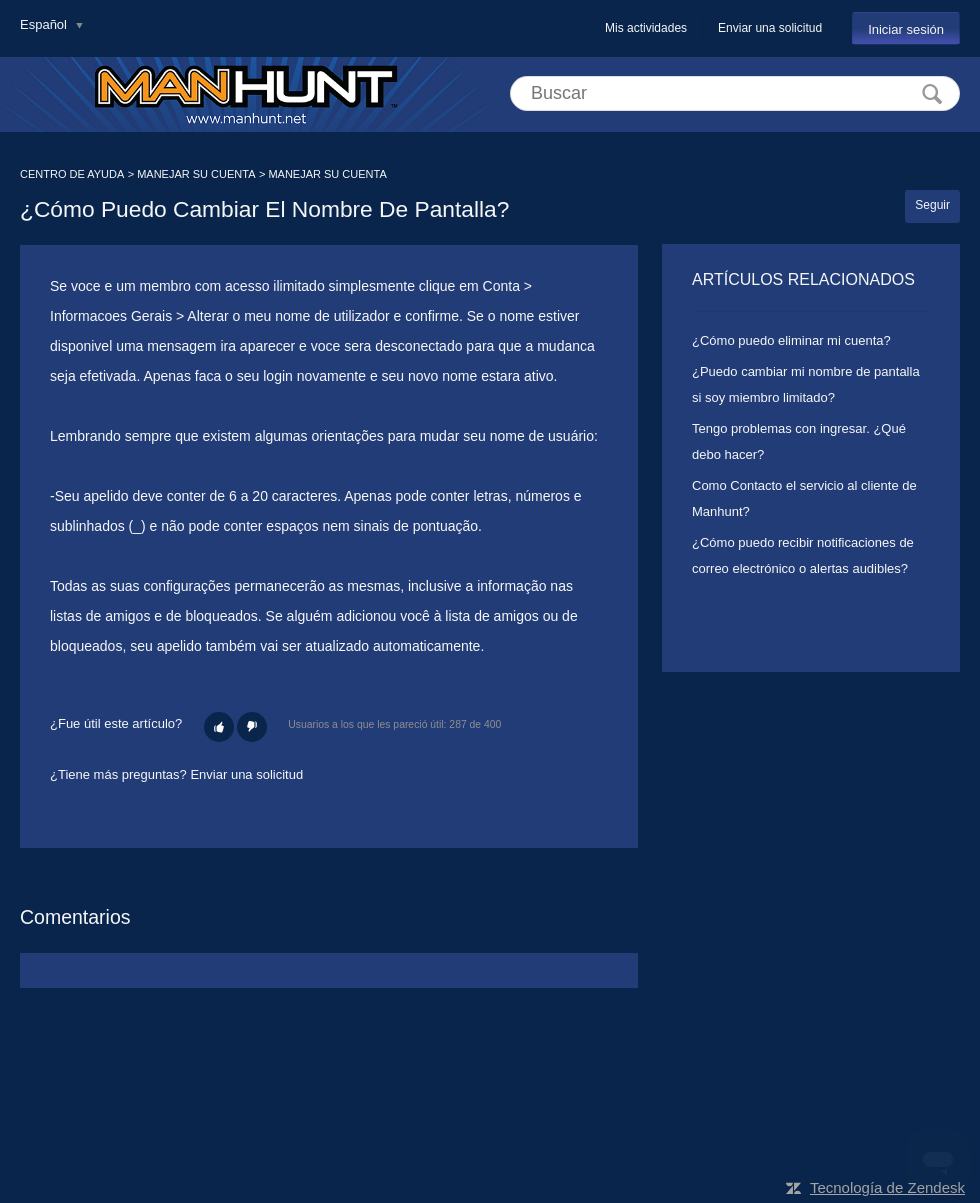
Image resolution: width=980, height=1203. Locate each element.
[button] (219, 727)
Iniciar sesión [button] (906, 29)
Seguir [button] (932, 205)
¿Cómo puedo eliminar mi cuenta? (791, 340)
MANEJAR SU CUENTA (196, 174)
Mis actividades (646, 28)
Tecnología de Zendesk (887, 1187)
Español (45, 24)
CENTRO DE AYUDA (72, 174)
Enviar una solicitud (770, 28)
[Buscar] (735, 93)
